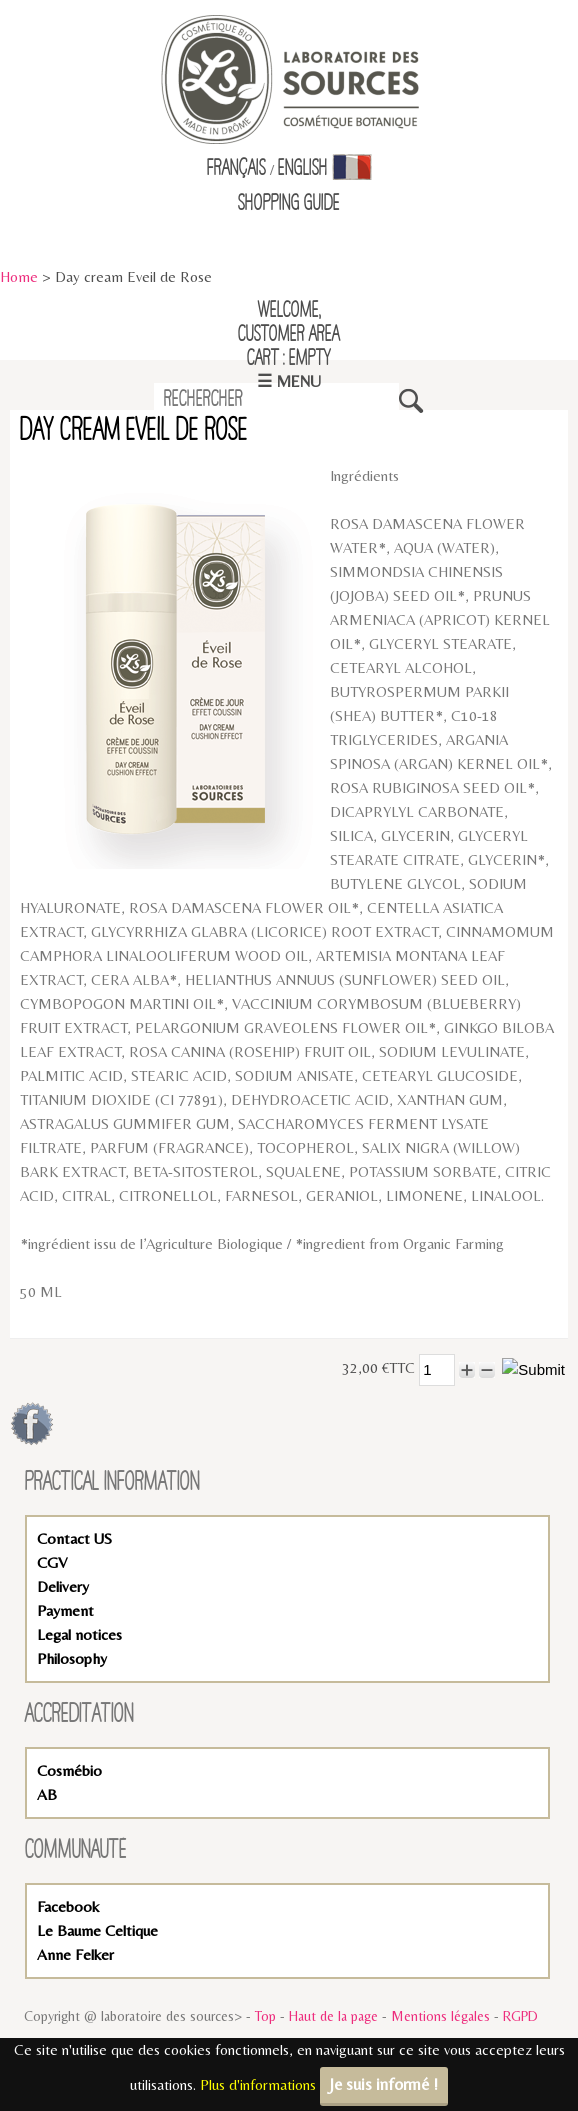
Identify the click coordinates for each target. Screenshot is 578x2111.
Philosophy (72, 1658)
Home (19, 276)
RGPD (520, 2016)
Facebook (68, 1906)
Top (265, 2016)
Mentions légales (440, 2016)
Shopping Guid (285, 204)
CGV (52, 1562)
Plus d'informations (258, 2084)
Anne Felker (75, 1954)
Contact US (74, 1538)
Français (236, 169)
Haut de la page (333, 2016)
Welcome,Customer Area (289, 323)
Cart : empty (289, 359)
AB (47, 1794)
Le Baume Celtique (97, 1930)
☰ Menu (289, 381)
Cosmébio (69, 1770)
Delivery (63, 1586)
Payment (65, 1610)
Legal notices (79, 1634)
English (303, 169)
